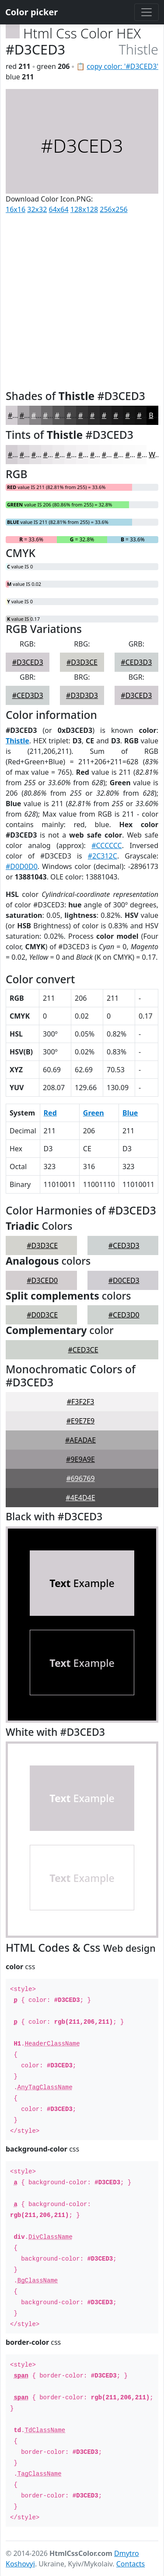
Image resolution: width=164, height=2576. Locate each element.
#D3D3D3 (82, 695)
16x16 (15, 209)
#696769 (80, 1478)
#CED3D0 (124, 1315)
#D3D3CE (82, 662)
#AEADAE (80, 1440)
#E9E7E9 (80, 1421)
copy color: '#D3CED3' (122, 66)
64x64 (59, 209)
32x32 (37, 209)
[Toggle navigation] (146, 12)
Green (93, 1113)
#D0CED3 (124, 1280)
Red (50, 1113)
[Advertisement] (82, 300)
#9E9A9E (80, 1459)
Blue (130, 1113)
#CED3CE (83, 1350)
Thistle (17, 741)
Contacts (130, 2564)
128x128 (84, 209)
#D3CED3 (27, 662)
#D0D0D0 (22, 866)
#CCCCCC (106, 845)
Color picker (31, 12)
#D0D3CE (42, 1315)
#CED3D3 (136, 662)
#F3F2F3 (80, 1401)
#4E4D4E (80, 1497)
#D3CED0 (42, 1280)
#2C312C (102, 856)
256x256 (113, 209)
